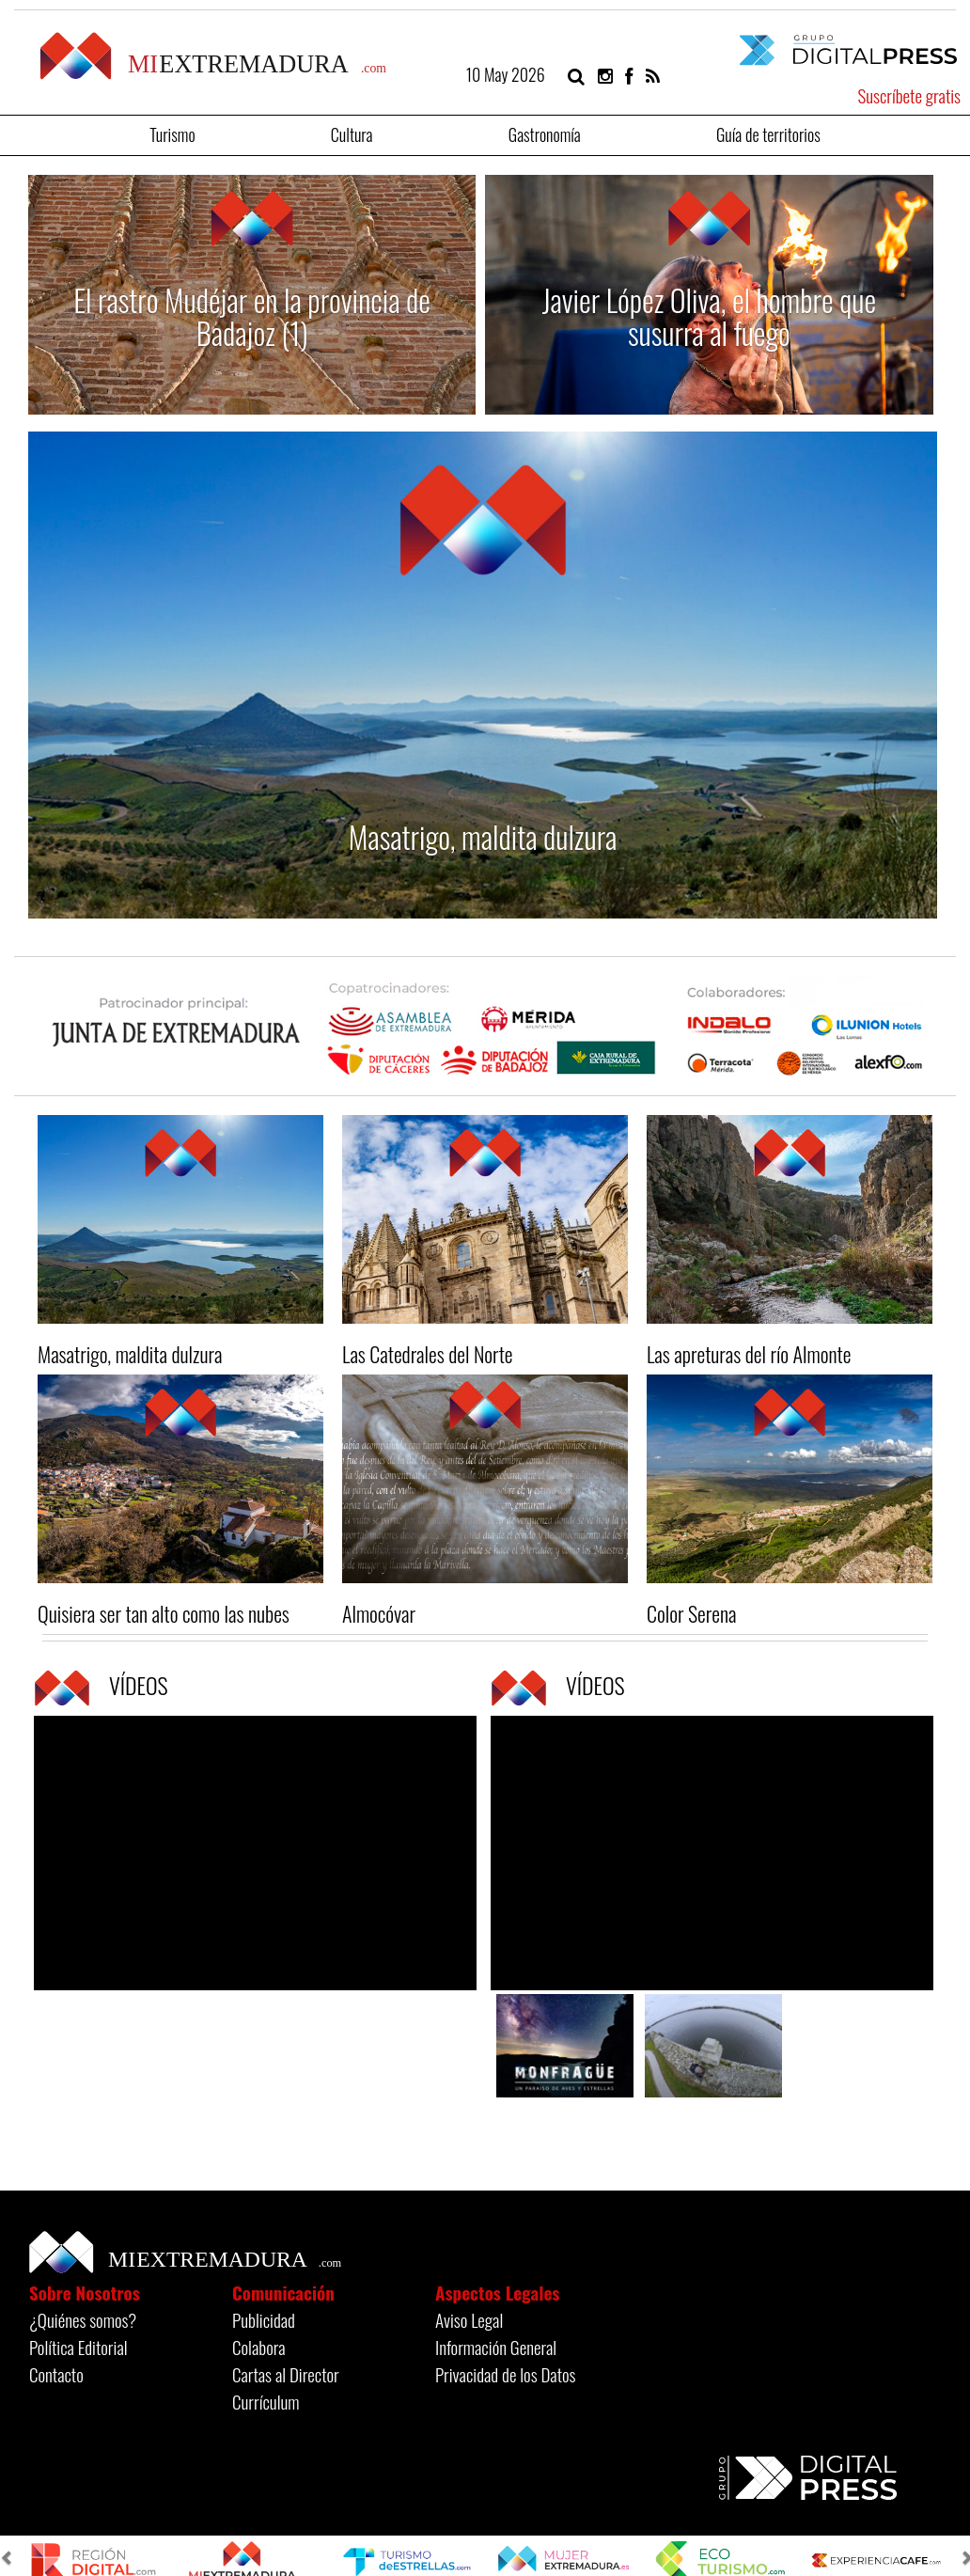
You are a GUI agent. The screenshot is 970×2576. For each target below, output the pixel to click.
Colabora (259, 2346)
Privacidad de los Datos (505, 2374)
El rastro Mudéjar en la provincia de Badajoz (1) (251, 315)
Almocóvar (378, 1613)
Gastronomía (544, 133)
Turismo (172, 133)
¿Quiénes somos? (82, 2319)
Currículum (266, 2401)
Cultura (352, 133)
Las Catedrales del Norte (427, 1354)
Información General (495, 2346)
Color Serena (691, 1613)
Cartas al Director (285, 2374)
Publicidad (263, 2319)
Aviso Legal (469, 2319)
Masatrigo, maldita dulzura (483, 836)
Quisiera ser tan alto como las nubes (163, 1613)
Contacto (56, 2374)
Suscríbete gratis (909, 95)
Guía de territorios (768, 133)
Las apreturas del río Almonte (749, 1354)
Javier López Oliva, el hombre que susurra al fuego (709, 315)
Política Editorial (78, 2346)
